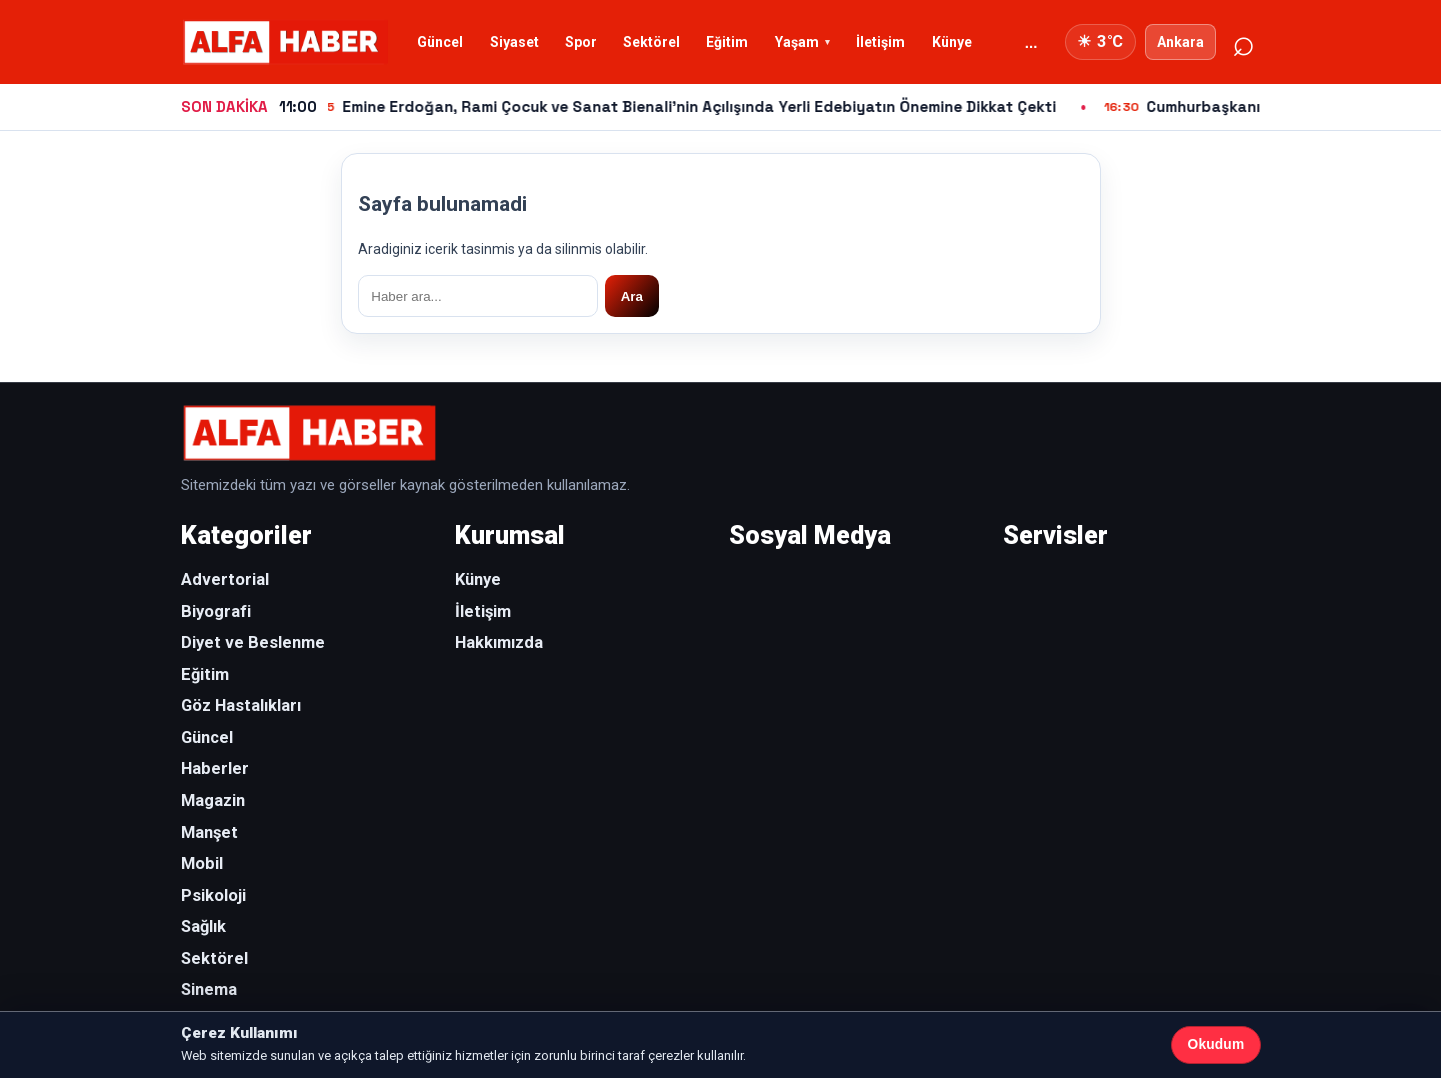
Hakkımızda (499, 642)
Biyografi (216, 611)
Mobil (202, 863)
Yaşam (797, 42)
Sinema (209, 989)
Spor (581, 42)
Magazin (213, 800)
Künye (952, 42)
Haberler (215, 768)
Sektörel (651, 42)
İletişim (880, 42)
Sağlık (203, 926)
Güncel (440, 42)
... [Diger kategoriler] (1031, 42)
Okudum (1216, 1044)
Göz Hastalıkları (241, 705)
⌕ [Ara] (1242, 42)
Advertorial (225, 579)
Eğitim (727, 42)
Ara (632, 296)
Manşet (209, 832)
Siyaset (514, 42)
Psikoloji (213, 895)
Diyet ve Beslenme (253, 642)
